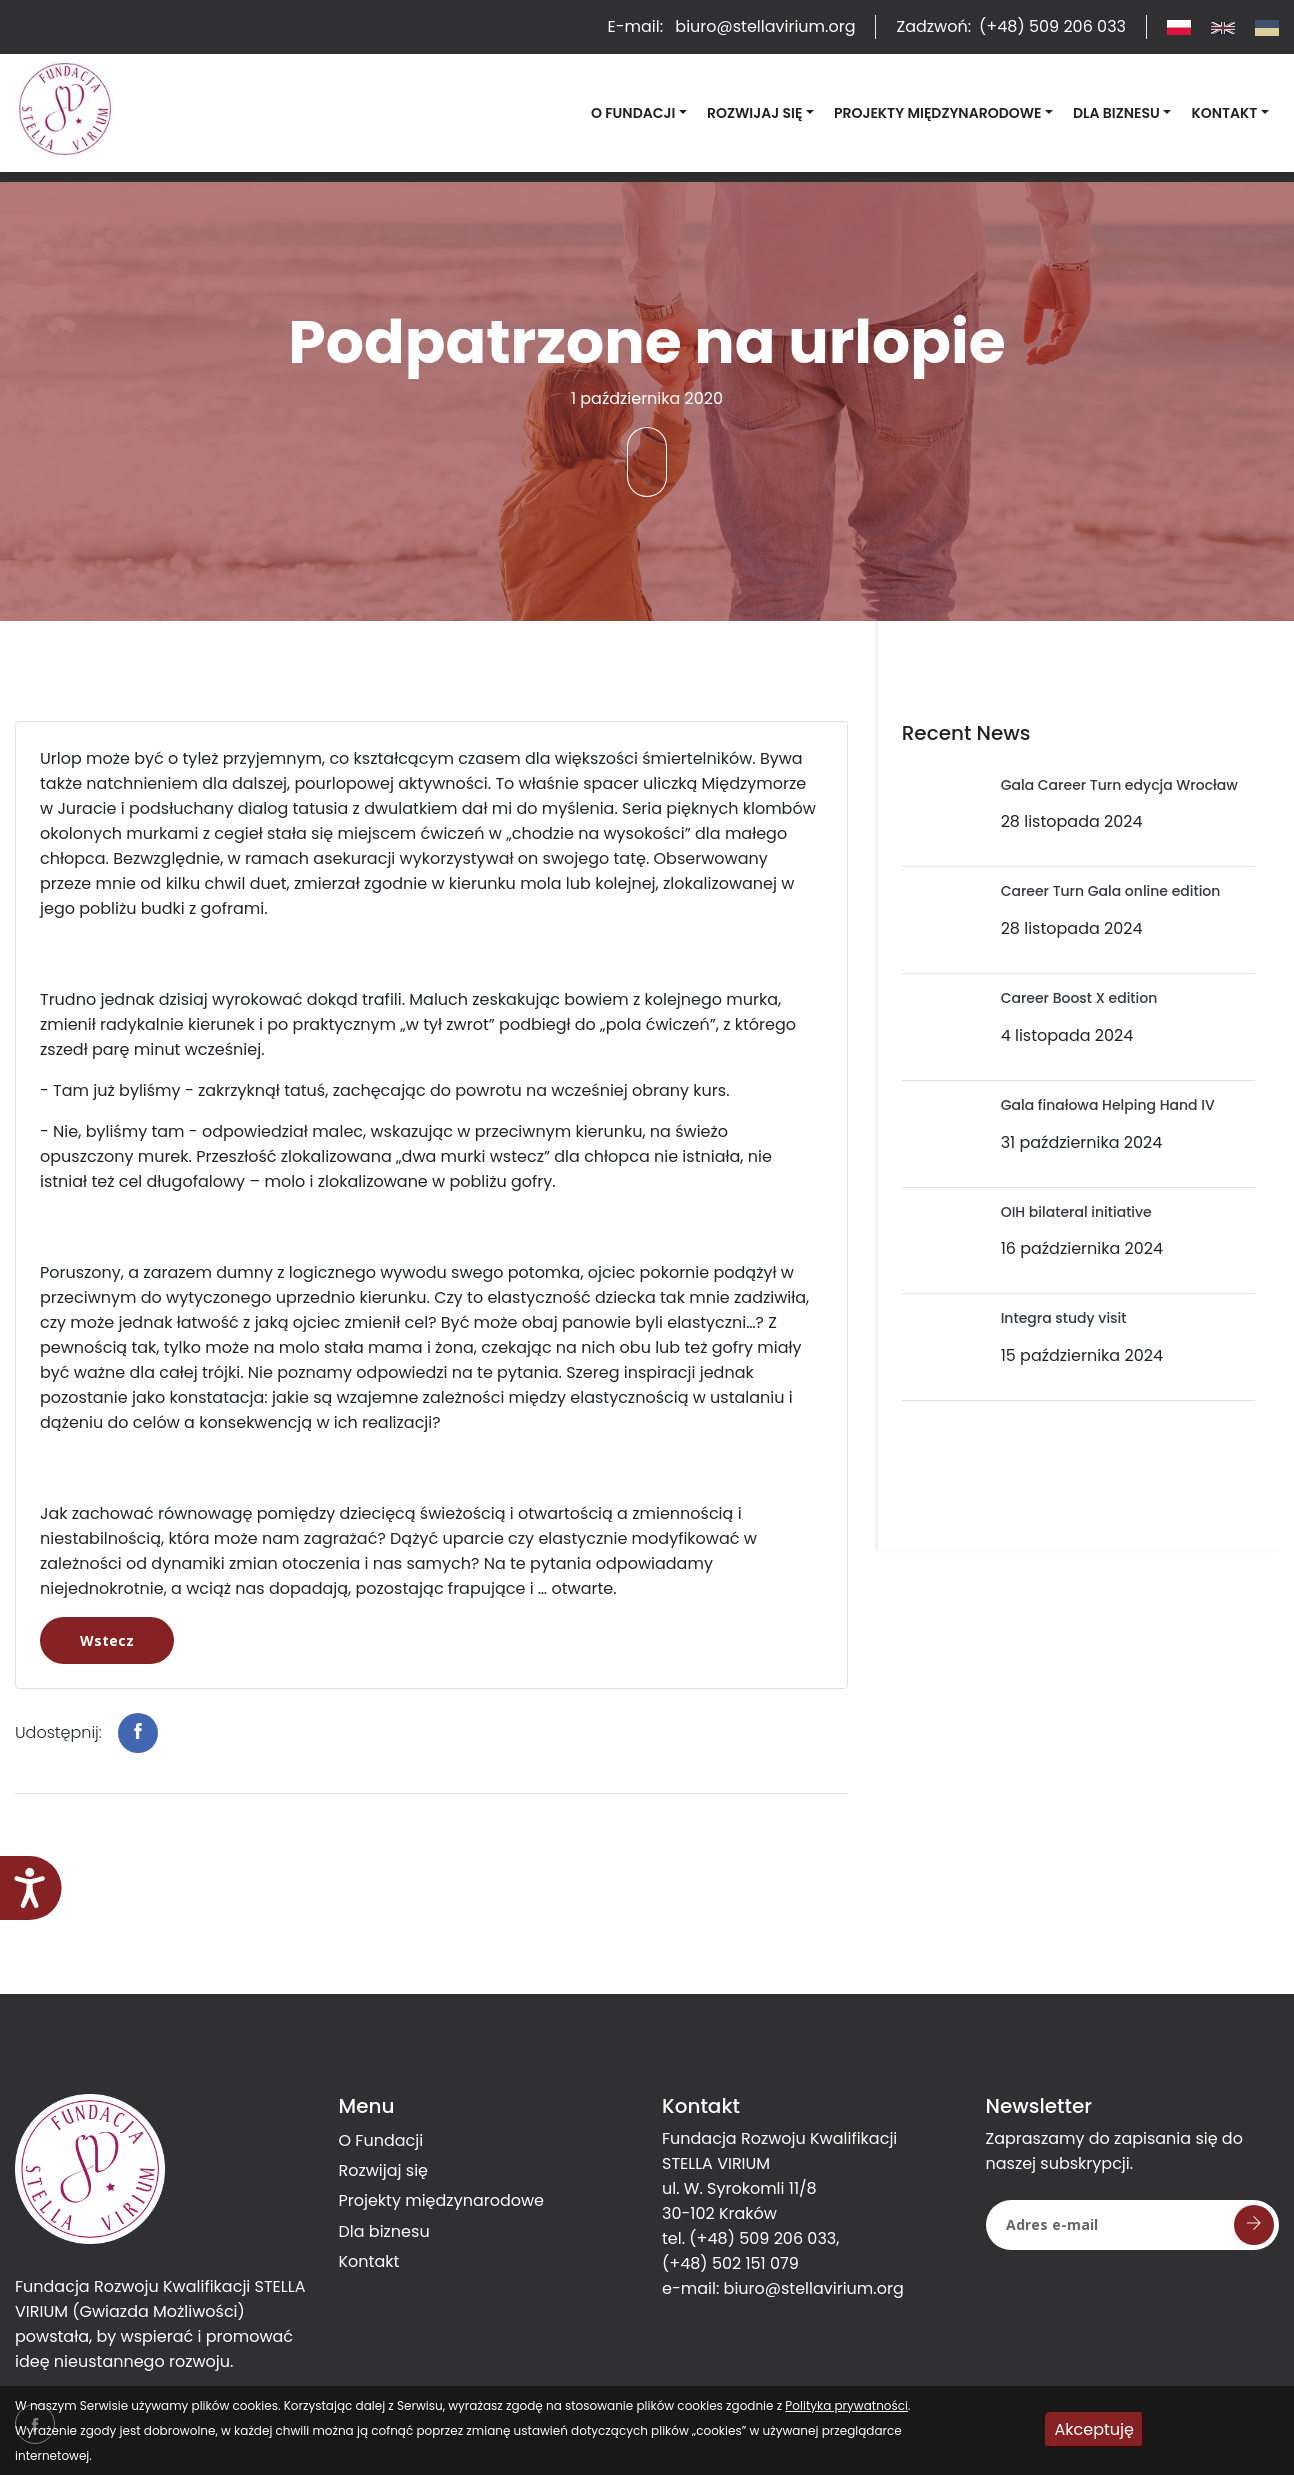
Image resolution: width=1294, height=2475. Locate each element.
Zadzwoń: (1011, 26)
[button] (639, 113)
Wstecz (107, 1640)
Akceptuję (1094, 2429)
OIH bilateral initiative (1076, 1212)
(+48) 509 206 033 (762, 2238)
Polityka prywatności (846, 2405)
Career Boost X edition (1079, 998)
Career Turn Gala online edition (1111, 891)
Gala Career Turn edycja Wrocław (1119, 785)
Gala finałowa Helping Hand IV (1108, 1105)
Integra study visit (1064, 1318)
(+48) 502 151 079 (730, 2263)
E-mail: (731, 26)
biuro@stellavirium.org (814, 2288)
